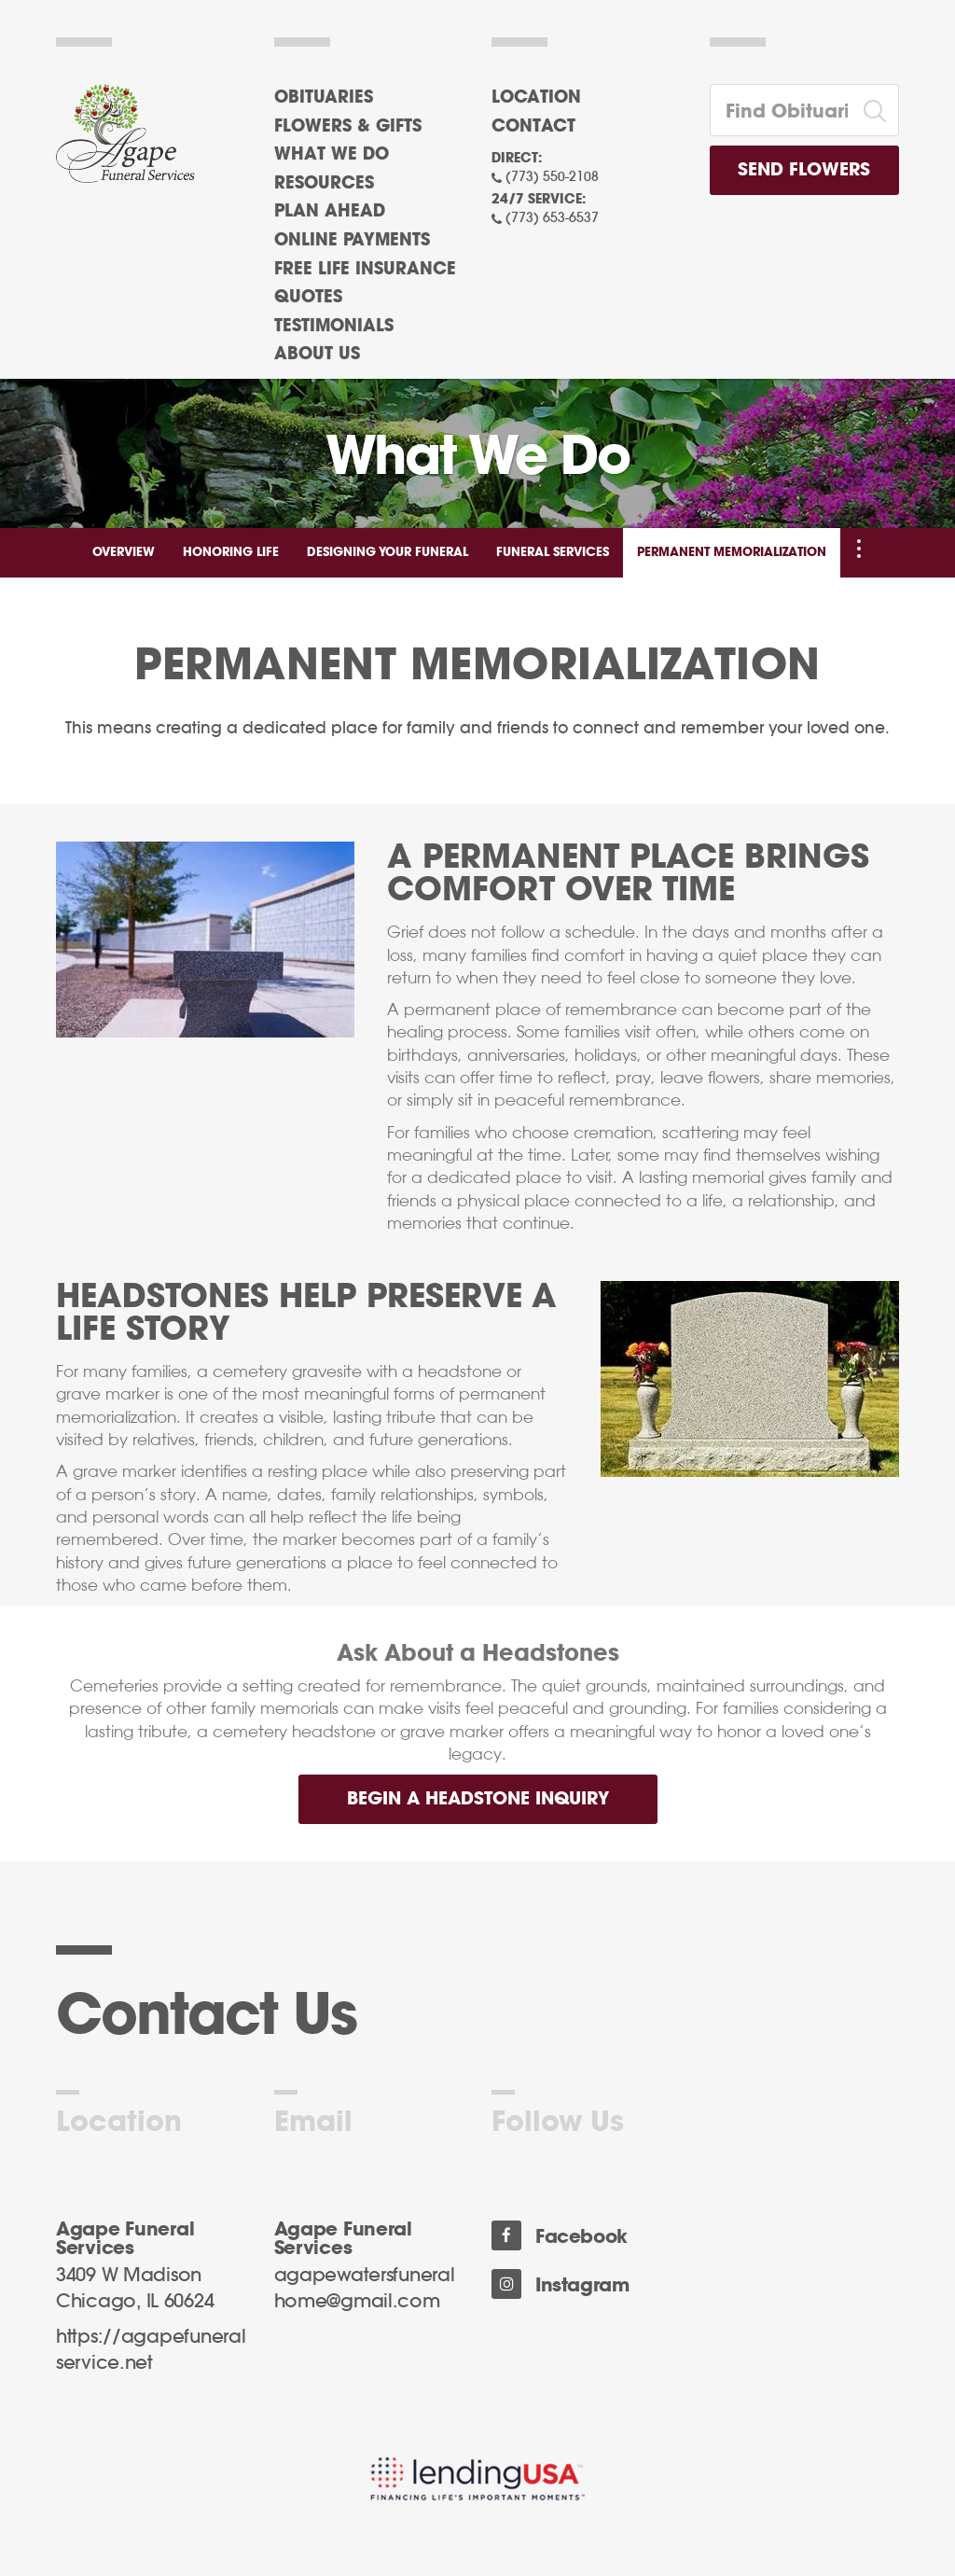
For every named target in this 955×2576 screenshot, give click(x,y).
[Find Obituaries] (781, 110)
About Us (317, 354)
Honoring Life (231, 553)
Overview (123, 553)
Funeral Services (552, 553)
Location (536, 98)
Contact (533, 126)
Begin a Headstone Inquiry (478, 1799)
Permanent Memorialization (731, 553)
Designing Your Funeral (387, 553)
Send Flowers (804, 170)
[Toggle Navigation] (859, 548)
